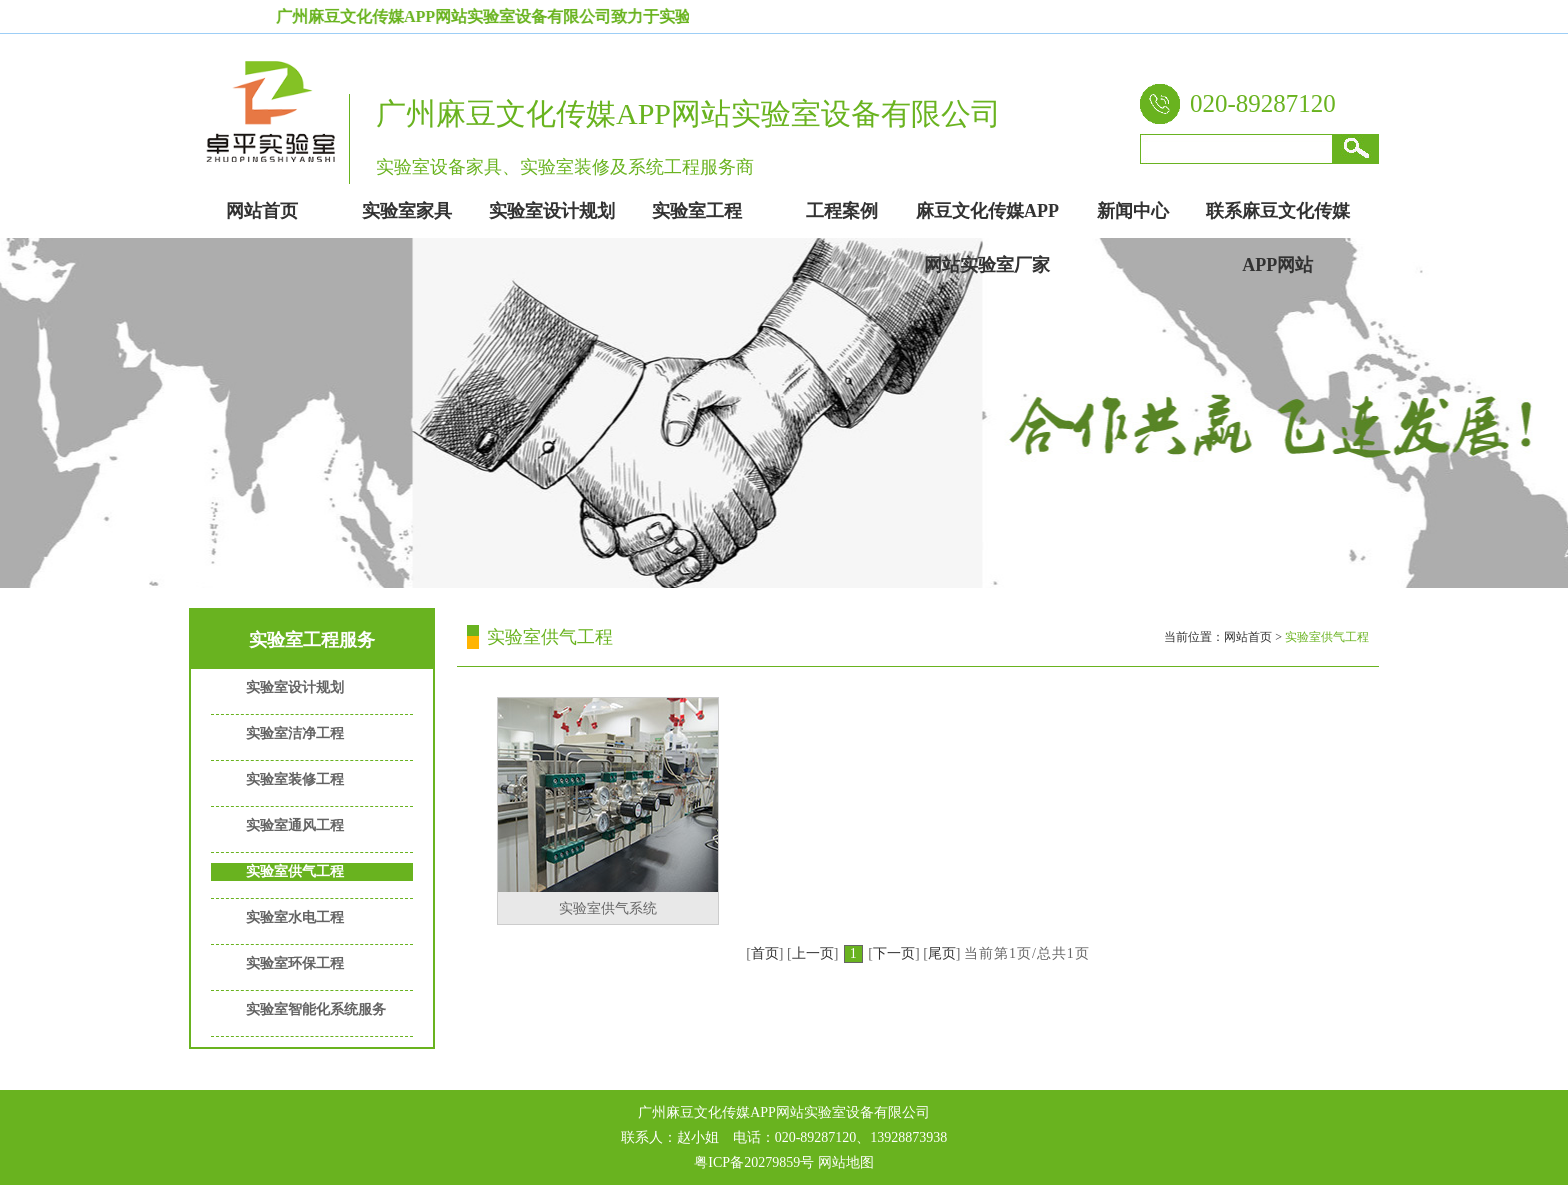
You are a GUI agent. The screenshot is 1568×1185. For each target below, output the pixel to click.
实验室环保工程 (295, 963)
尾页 (942, 953)
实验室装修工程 (295, 779)
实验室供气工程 (295, 871)
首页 (765, 953)
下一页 (894, 953)
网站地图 (846, 1162)
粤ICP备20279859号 (754, 1162)
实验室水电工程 (295, 917)
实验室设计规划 (295, 687)
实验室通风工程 (295, 825)
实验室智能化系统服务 (316, 1009)
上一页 (813, 953)
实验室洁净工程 (295, 733)
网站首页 (1248, 637)
